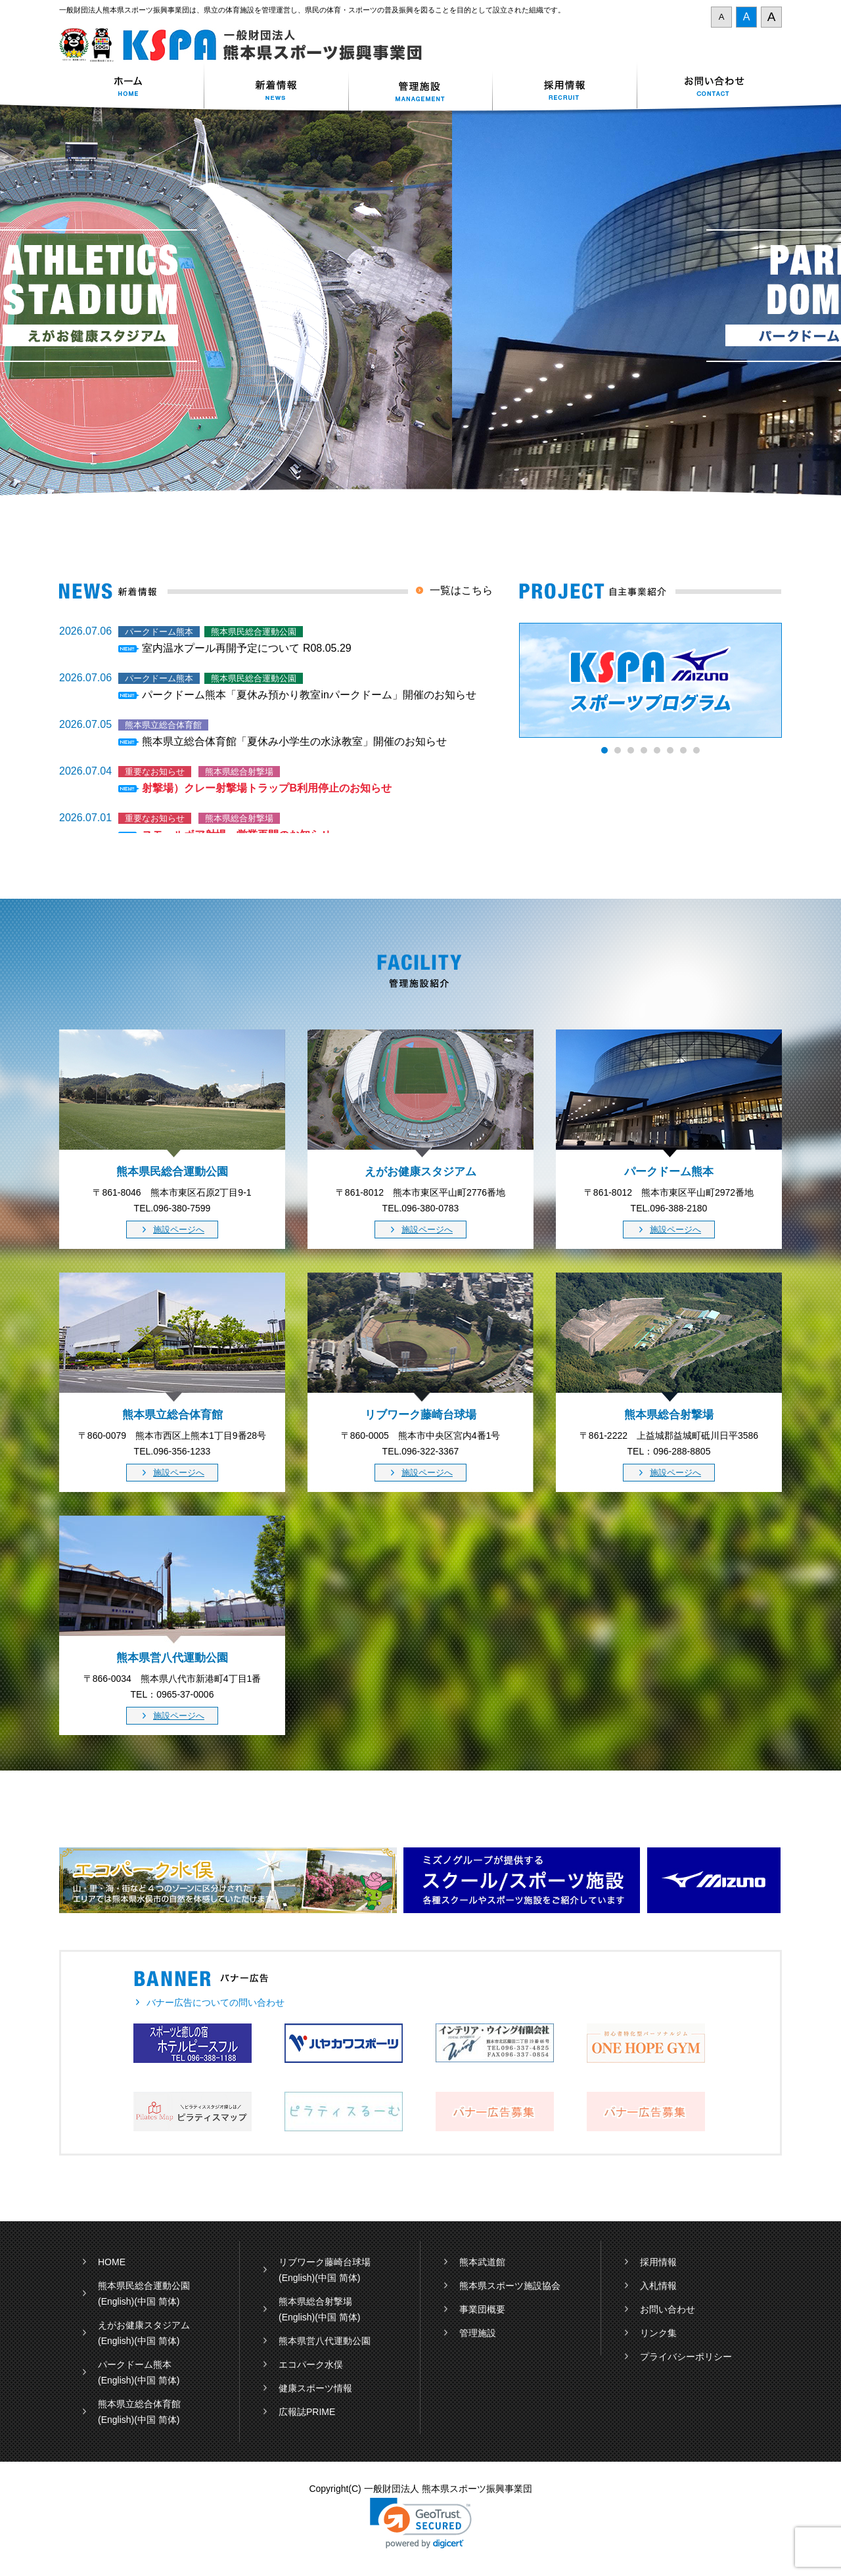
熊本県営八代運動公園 (325, 2341)
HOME (111, 2262)
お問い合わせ (709, 87)
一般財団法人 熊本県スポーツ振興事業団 (248, 45)
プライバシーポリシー (686, 2356)
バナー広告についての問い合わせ (215, 2002)
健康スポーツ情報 (315, 2388)
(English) (116, 2301)
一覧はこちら (461, 590)
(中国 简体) (156, 2301)
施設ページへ (178, 1229)
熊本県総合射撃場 (315, 2301)
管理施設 (477, 2333)
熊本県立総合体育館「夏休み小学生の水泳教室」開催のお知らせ (294, 741)
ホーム (131, 87)
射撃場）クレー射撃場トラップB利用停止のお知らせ (267, 788)
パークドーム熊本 (134, 2364)
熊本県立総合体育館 (139, 2404)
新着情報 (276, 87)
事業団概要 (482, 2309)
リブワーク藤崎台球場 (325, 2262)
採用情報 (565, 87)
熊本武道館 (482, 2262)
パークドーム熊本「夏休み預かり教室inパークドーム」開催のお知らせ (309, 694)
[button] (421, 2523)
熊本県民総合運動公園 (144, 2285)
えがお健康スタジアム (144, 2325)
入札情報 (658, 2285)
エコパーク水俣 (311, 2364)
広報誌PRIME (307, 2412)
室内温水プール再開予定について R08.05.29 (246, 648)
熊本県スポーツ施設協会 (509, 2285)
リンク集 (658, 2333)
